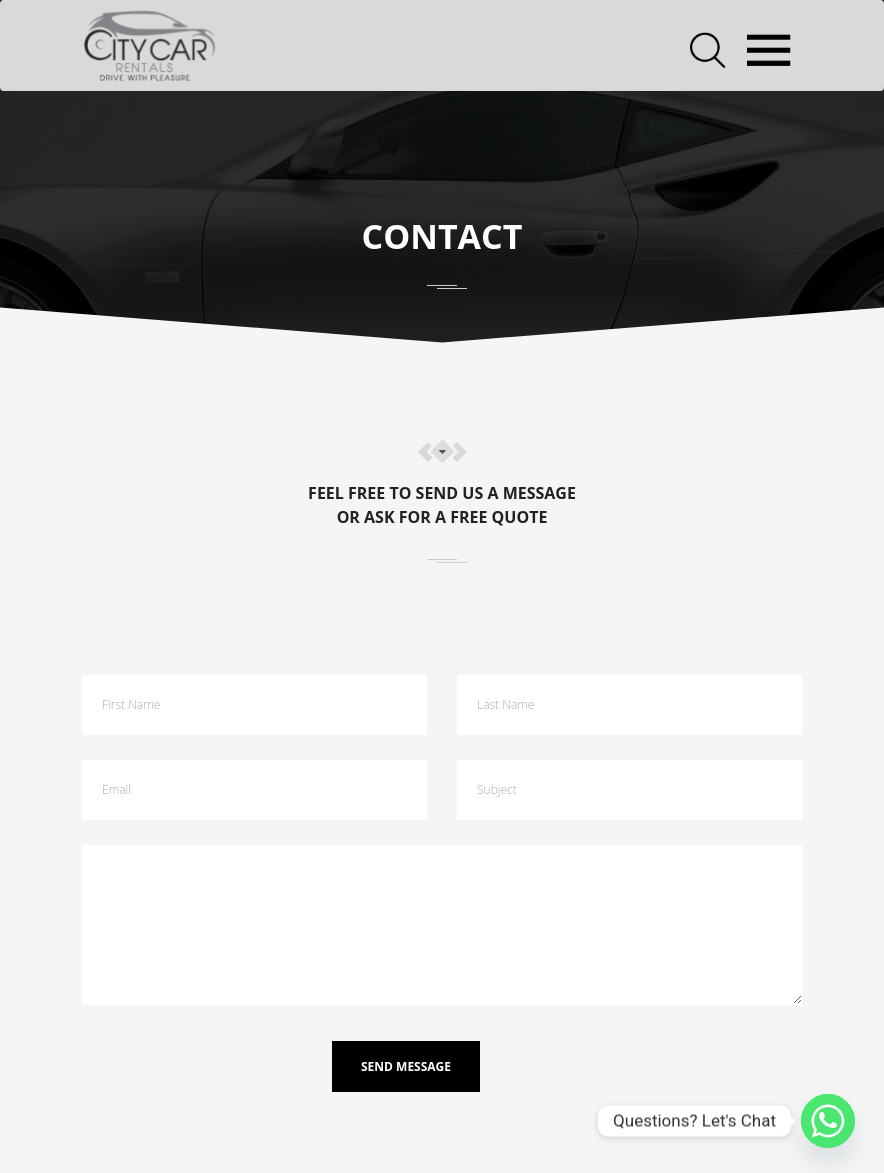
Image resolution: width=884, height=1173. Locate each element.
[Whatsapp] (828, 1121)
